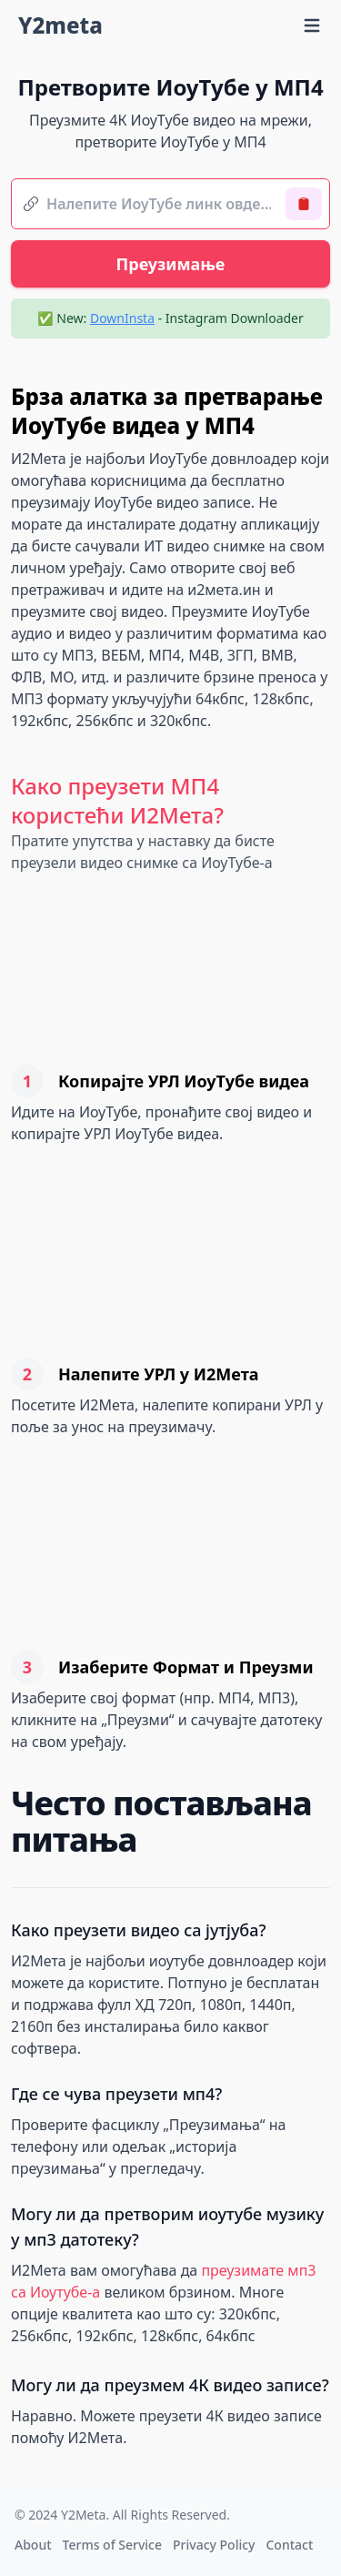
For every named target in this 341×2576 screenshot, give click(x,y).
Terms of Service (112, 2544)
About (33, 2544)
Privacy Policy (214, 2544)
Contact (289, 2544)
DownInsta (122, 318)
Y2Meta (83, 2514)
